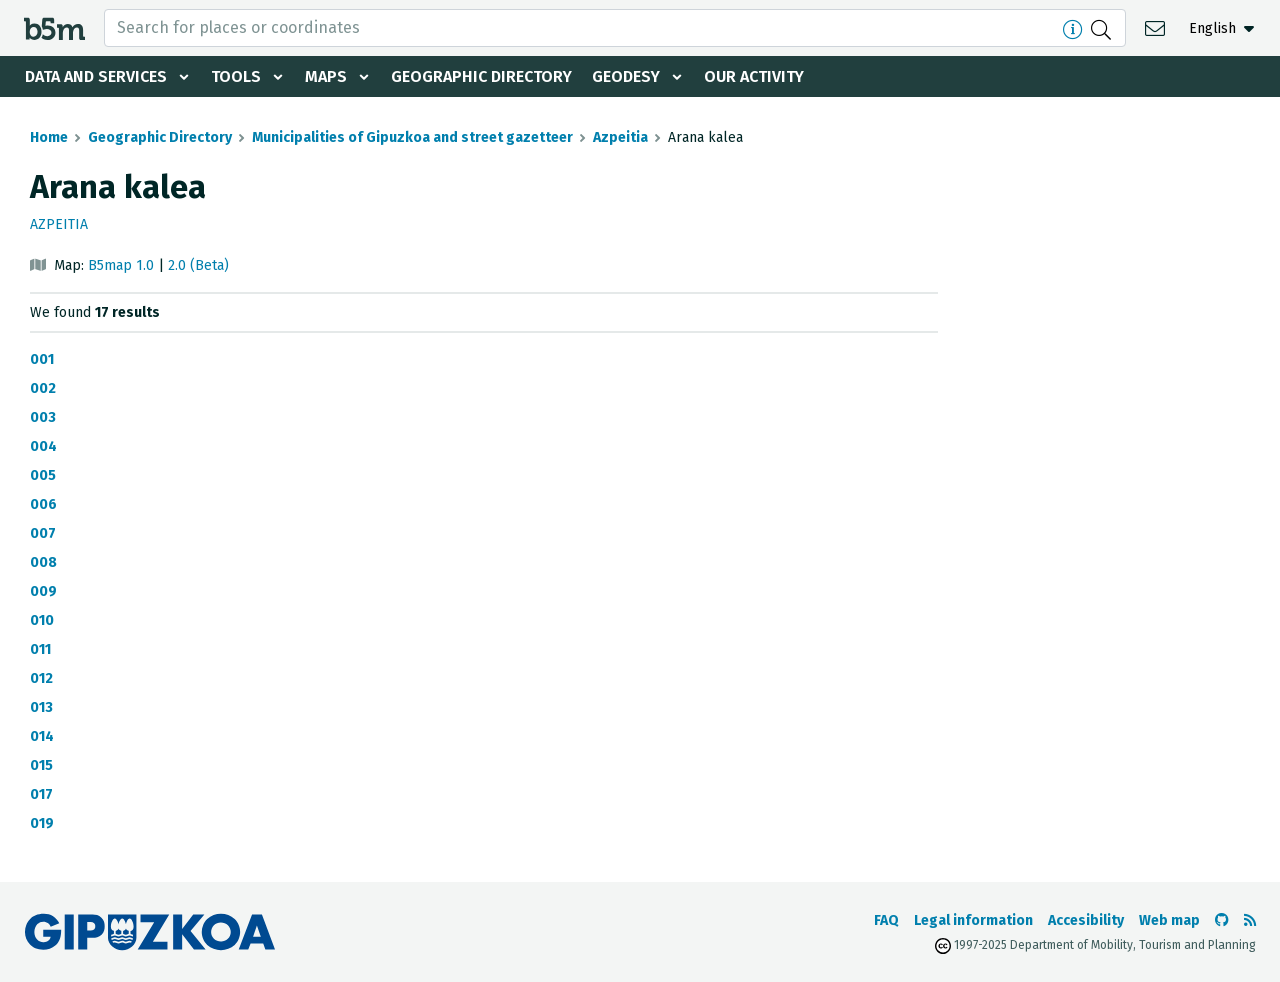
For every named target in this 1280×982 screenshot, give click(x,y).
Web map (1169, 920)
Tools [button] (236, 76)
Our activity (754, 76)
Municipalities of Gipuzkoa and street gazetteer (412, 137)
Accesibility (1086, 920)
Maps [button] (326, 76)
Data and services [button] (96, 76)
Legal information (973, 920)
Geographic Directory (481, 76)
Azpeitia (620, 137)
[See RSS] (1250, 920)
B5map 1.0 (121, 265)
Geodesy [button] (626, 76)
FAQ (886, 920)
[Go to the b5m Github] (1222, 920)
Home (49, 137)
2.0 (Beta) (198, 265)
